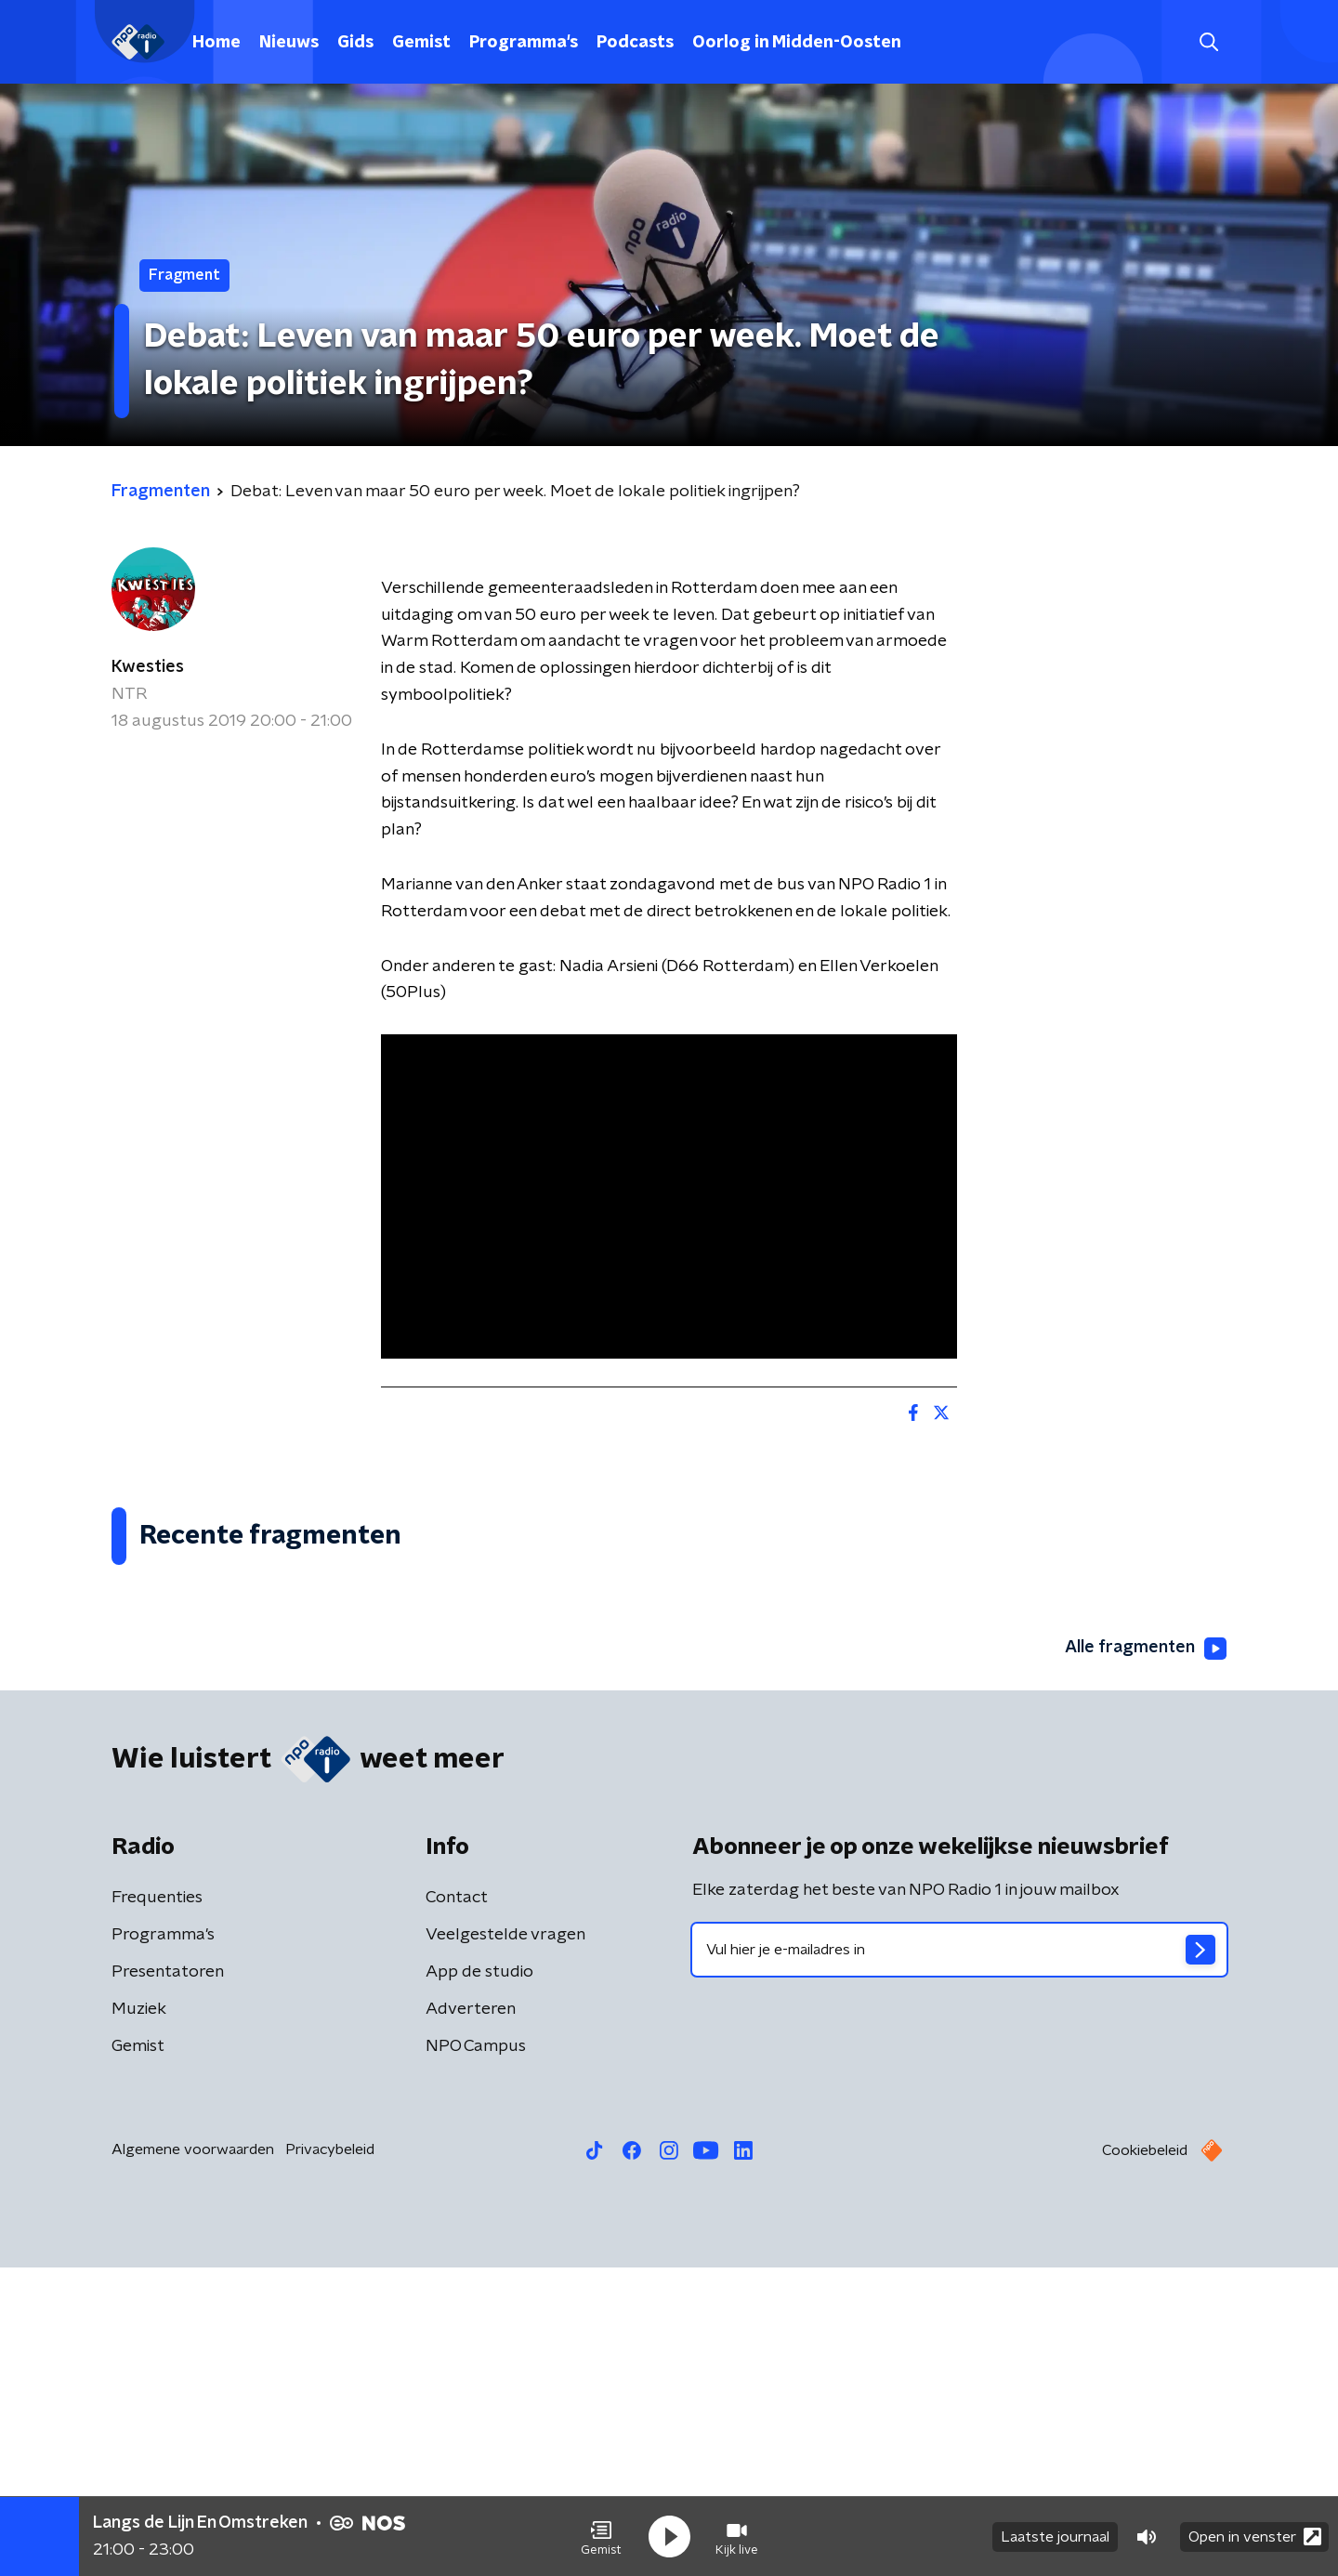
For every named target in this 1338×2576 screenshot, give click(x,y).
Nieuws (289, 42)
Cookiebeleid (1144, 2458)
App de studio (479, 2280)
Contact (457, 2206)
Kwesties (148, 667)
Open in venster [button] (1254, 2536)
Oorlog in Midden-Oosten (796, 42)
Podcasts (635, 42)
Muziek (139, 2317)
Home (216, 42)
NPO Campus (476, 2354)
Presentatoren (168, 2280)
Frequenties (157, 2206)
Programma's (523, 42)
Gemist (421, 42)
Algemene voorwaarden (193, 2458)
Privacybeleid (329, 2458)
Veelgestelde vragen (505, 2243)
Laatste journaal (1055, 2537)
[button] (601, 2537)
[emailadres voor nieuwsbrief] (959, 2258)
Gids (355, 42)
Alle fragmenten (1145, 1957)
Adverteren (471, 2317)
